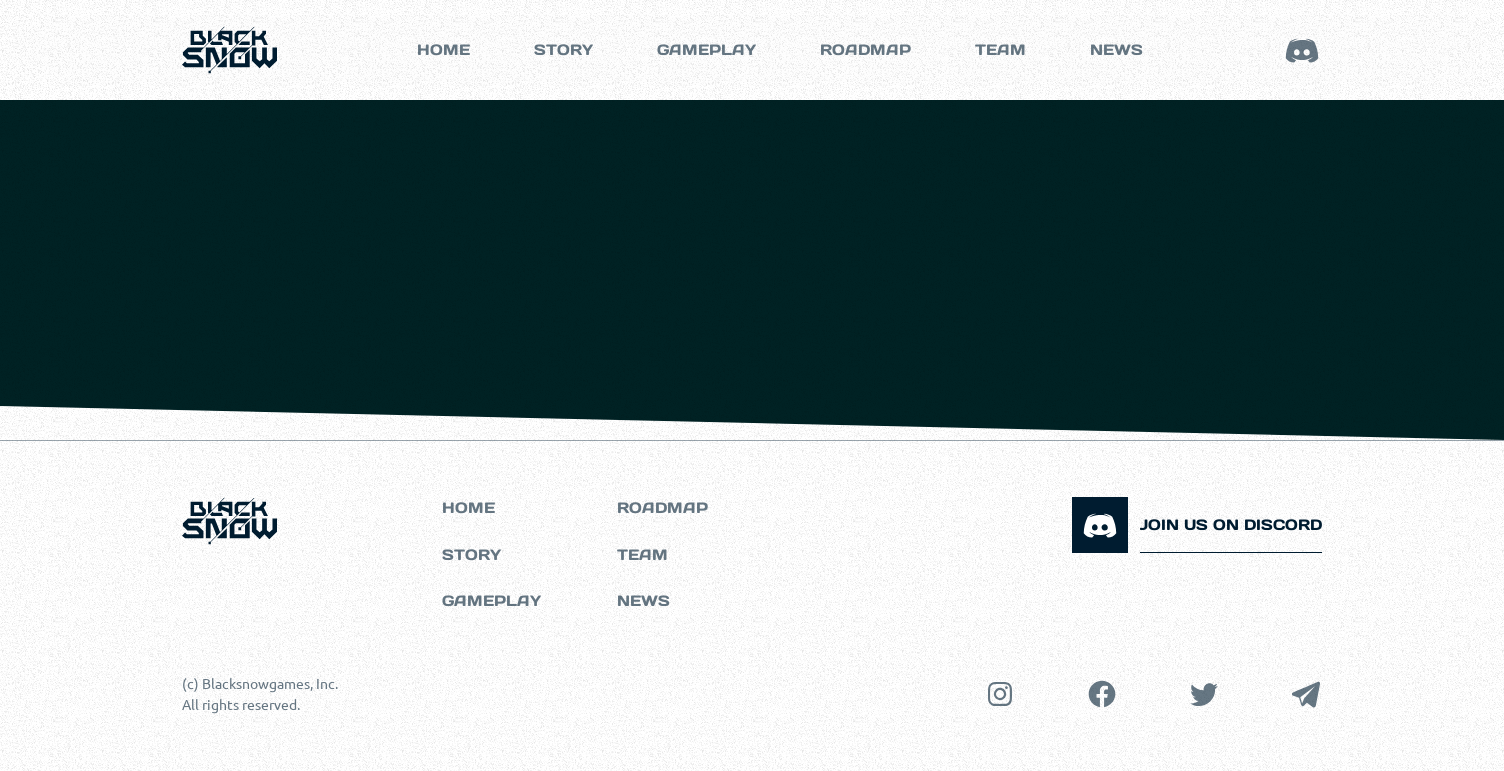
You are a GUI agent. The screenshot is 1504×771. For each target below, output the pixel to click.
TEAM (1000, 49)
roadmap (865, 49)
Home (443, 49)
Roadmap (662, 507)
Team (642, 554)
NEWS (1116, 49)
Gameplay (491, 600)
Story (563, 49)
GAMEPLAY (706, 49)
